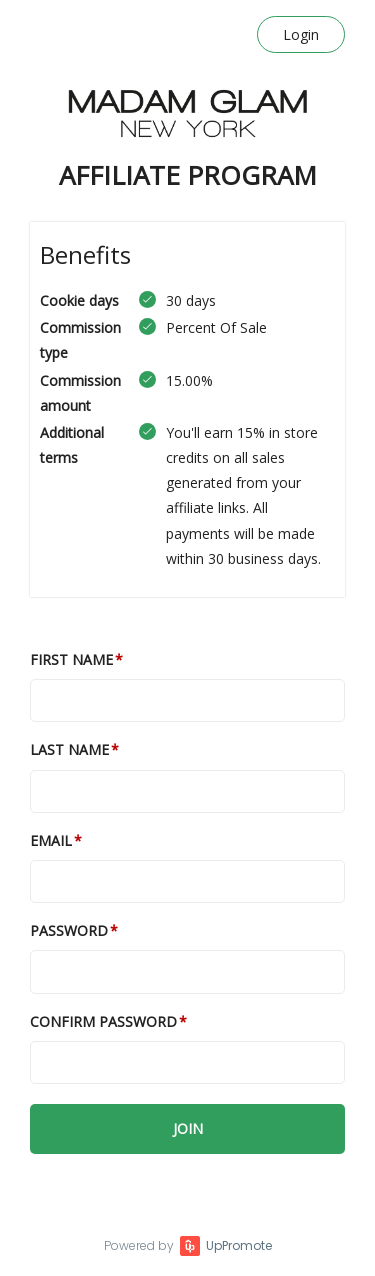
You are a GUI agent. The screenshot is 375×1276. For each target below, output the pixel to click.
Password (69, 930)
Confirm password (103, 1021)
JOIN (188, 1128)
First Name (71, 659)
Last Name (69, 749)
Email (51, 840)
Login (301, 34)
